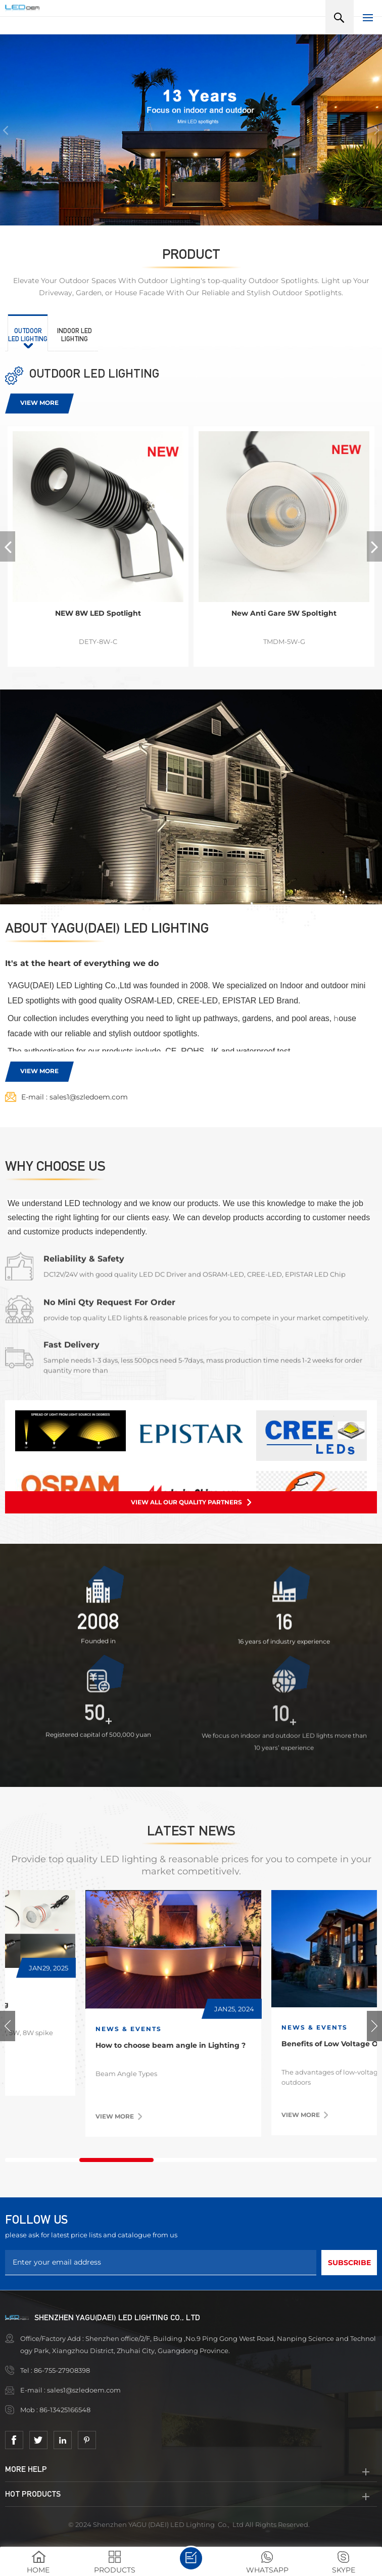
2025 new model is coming (69, 2004)
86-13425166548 (65, 2410)
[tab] (28, 332)
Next (374, 2026)
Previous (7, 2026)
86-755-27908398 (62, 2370)
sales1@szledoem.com (89, 1096)
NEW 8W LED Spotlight (98, 613)
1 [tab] (42, 2160)
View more (39, 402)
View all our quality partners (186, 1502)
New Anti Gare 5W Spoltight (284, 613)
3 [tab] (191, 2160)
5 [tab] (340, 2160)
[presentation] (28, 332)
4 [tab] (265, 2160)
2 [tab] (116, 2160)
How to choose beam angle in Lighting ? (281, 2045)
